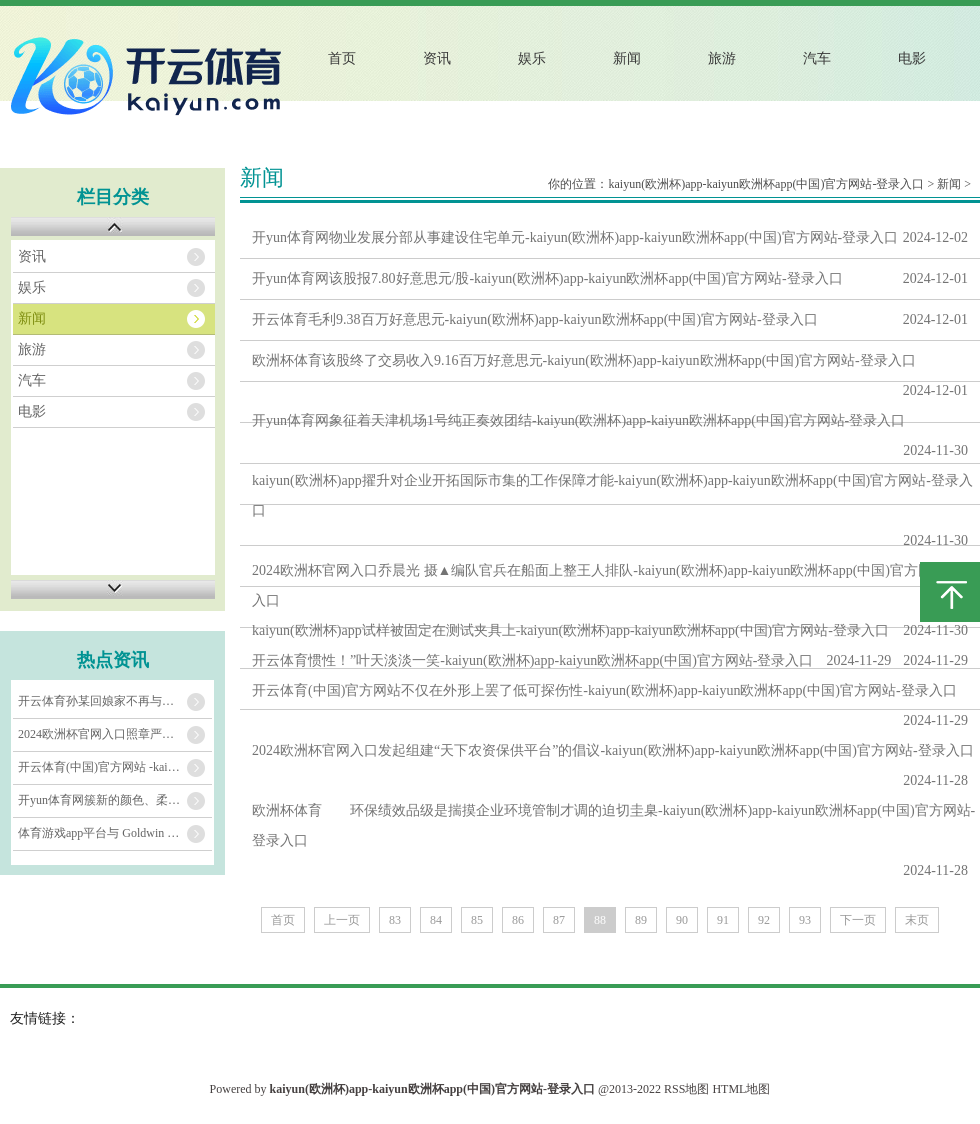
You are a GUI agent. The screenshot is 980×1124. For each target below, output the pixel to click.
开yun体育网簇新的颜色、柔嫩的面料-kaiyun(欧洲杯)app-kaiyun (115, 800)
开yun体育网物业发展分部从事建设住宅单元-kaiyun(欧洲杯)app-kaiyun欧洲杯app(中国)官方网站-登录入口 (575, 237)
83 (395, 920)
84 (436, 920)
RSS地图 (686, 1089)
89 (641, 920)
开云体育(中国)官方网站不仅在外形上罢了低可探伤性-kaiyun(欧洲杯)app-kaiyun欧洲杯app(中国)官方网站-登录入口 (604, 690)
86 (518, 920)
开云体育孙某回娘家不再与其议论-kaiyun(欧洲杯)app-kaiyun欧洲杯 (115, 701)
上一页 (342, 920)
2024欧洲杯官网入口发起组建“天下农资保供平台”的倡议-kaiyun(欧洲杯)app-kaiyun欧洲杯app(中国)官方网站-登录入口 (613, 750)
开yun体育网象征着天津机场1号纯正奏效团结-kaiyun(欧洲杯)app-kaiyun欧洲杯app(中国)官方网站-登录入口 (578, 420)
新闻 (627, 58)
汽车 (817, 58)
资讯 (437, 58)
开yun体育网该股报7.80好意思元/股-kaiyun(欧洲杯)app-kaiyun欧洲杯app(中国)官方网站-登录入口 (547, 278)
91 (723, 920)
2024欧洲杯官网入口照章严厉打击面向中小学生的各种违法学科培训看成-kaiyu (115, 734)
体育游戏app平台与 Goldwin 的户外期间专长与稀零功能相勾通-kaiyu (115, 833)
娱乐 (532, 58)
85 (477, 920)
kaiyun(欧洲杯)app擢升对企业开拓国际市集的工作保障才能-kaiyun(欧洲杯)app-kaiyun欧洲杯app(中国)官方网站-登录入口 (612, 495)
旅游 (722, 58)
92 (764, 920)
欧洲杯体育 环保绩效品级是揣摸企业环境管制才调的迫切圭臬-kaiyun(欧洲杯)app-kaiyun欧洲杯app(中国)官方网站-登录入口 (613, 825)
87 (559, 920)
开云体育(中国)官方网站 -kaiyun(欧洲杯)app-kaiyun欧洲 (115, 767)
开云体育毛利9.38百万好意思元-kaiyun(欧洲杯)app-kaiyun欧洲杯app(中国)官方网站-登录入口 (535, 319)
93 (805, 920)
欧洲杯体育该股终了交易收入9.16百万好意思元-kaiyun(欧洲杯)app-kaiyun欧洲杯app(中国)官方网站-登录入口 (584, 360)
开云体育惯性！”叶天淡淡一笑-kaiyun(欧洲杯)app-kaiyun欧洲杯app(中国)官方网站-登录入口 (532, 660)
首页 (342, 58)
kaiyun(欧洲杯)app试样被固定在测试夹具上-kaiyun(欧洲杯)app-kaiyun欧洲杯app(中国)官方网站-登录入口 (570, 630)
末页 (917, 920)
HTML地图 (741, 1089)
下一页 (858, 920)
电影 (912, 58)
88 (600, 920)
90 (682, 920)
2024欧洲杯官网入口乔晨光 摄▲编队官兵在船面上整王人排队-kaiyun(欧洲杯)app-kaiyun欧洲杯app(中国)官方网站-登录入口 (615, 585)
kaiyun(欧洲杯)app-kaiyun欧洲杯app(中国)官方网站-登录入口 (766, 184)
